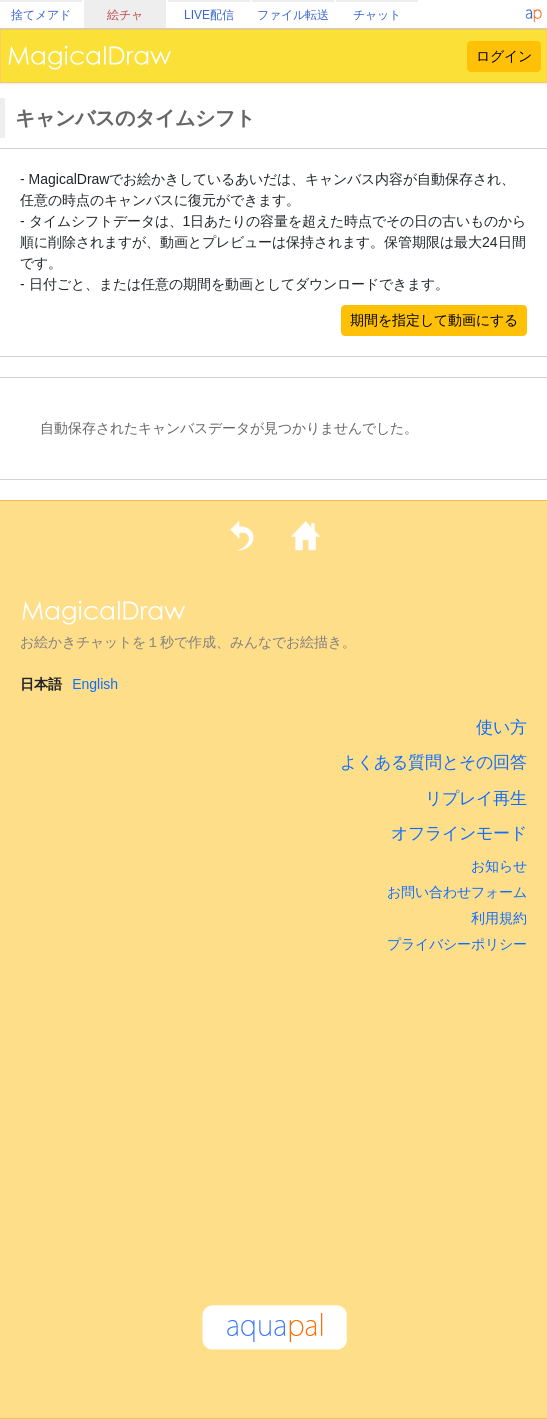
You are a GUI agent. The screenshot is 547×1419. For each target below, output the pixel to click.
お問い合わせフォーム (457, 892)
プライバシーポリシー (457, 944)
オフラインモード (459, 833)
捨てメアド (41, 15)
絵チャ (125, 15)
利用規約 (499, 918)
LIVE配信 (209, 15)
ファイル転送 (293, 15)
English (95, 684)
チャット (377, 15)
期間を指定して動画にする (434, 320)
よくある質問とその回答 (433, 762)
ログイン (504, 56)
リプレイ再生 (476, 798)
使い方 (501, 727)
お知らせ (499, 866)
